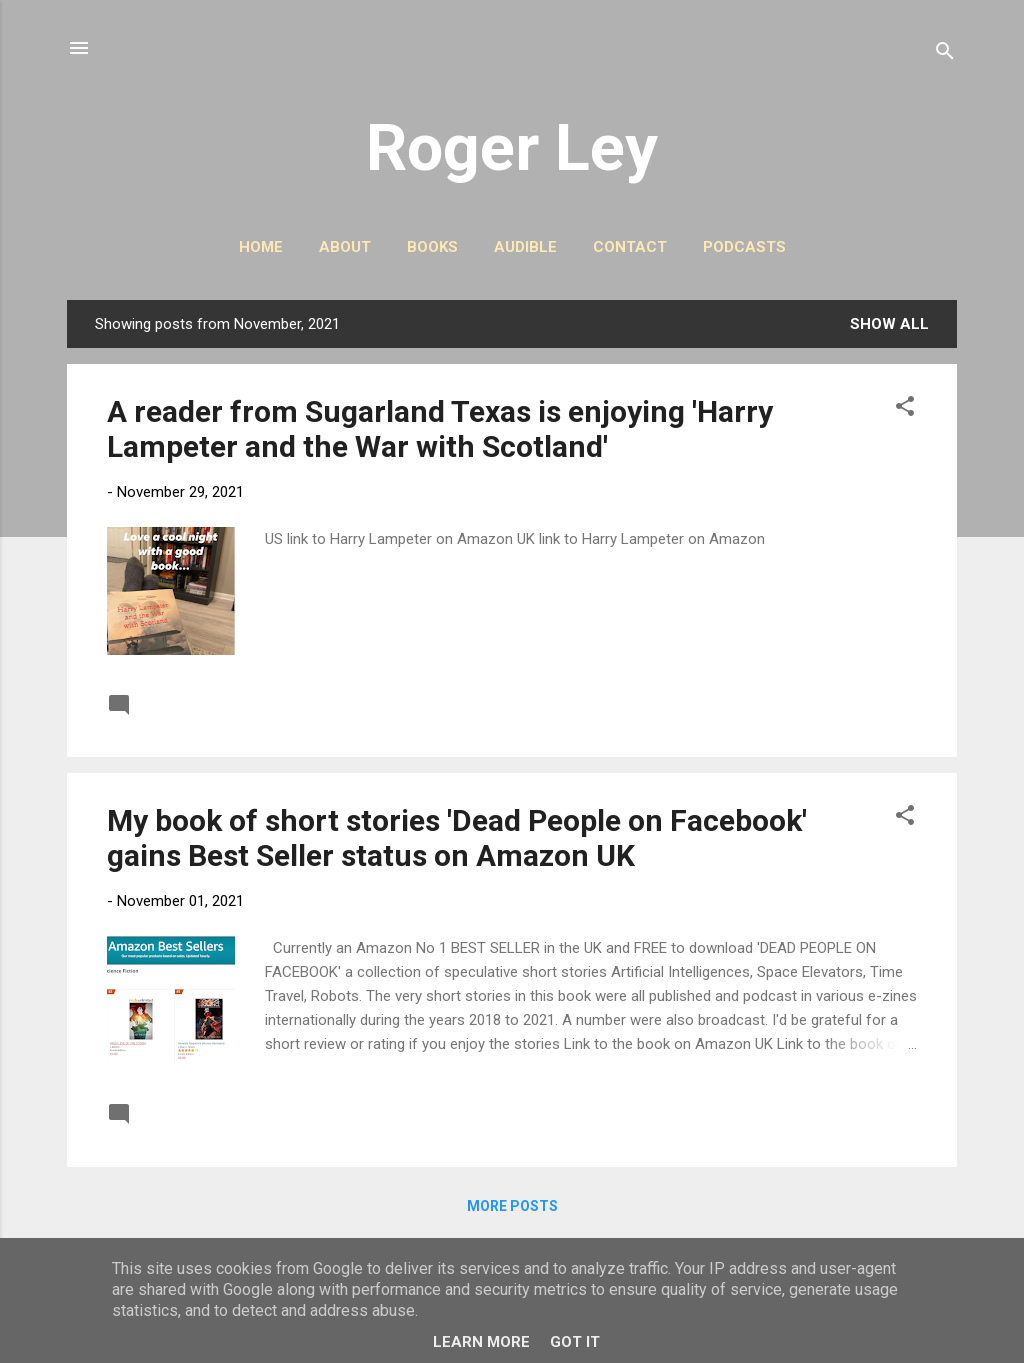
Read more (873, 704)
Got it (575, 1342)
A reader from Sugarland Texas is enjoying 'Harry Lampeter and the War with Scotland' (440, 429)
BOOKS (432, 247)
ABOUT (345, 247)
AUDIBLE (525, 247)
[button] (905, 409)
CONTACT (630, 247)
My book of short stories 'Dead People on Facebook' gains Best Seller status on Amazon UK (457, 838)
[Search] (945, 54)
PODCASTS (744, 247)
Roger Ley (512, 148)
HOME (261, 247)
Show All (889, 324)
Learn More (481, 1342)
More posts (512, 1206)
